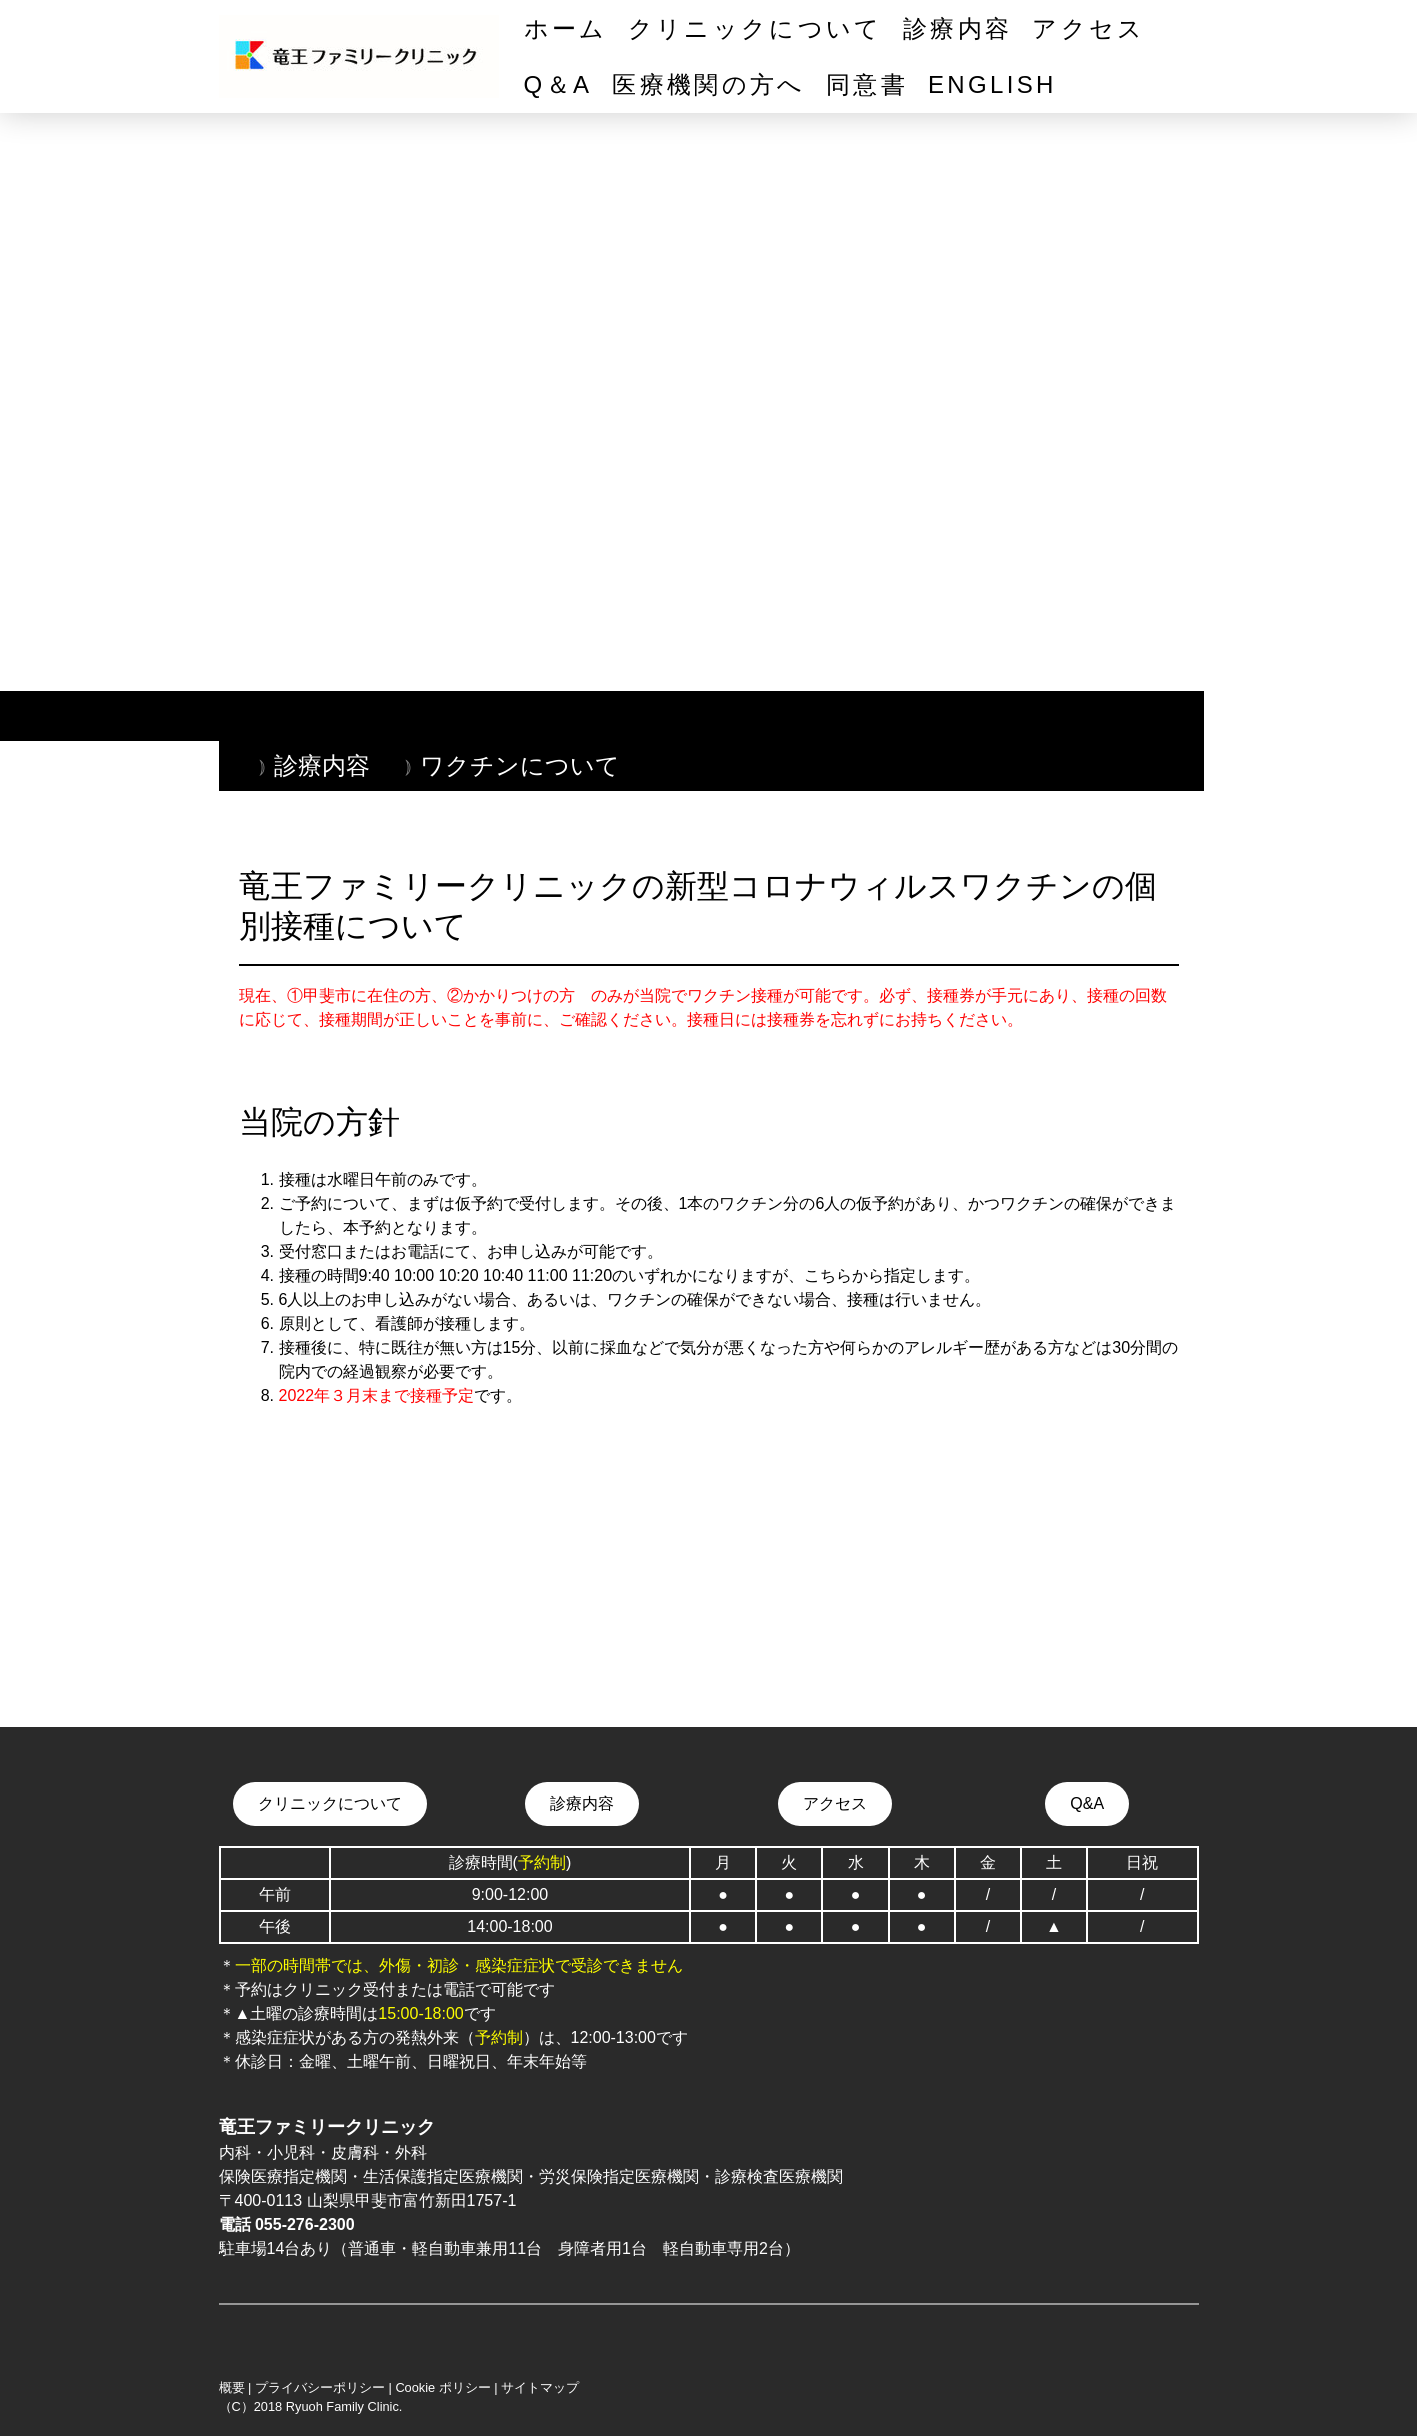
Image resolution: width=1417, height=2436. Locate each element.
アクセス (1088, 28)
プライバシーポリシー (320, 2387)
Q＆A (558, 84)
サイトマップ (540, 2387)
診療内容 (957, 28)
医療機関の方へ (709, 84)
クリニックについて (755, 28)
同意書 (867, 84)
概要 (232, 2387)
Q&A (1087, 1803)
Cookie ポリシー (442, 2387)
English (992, 84)
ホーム (566, 28)
